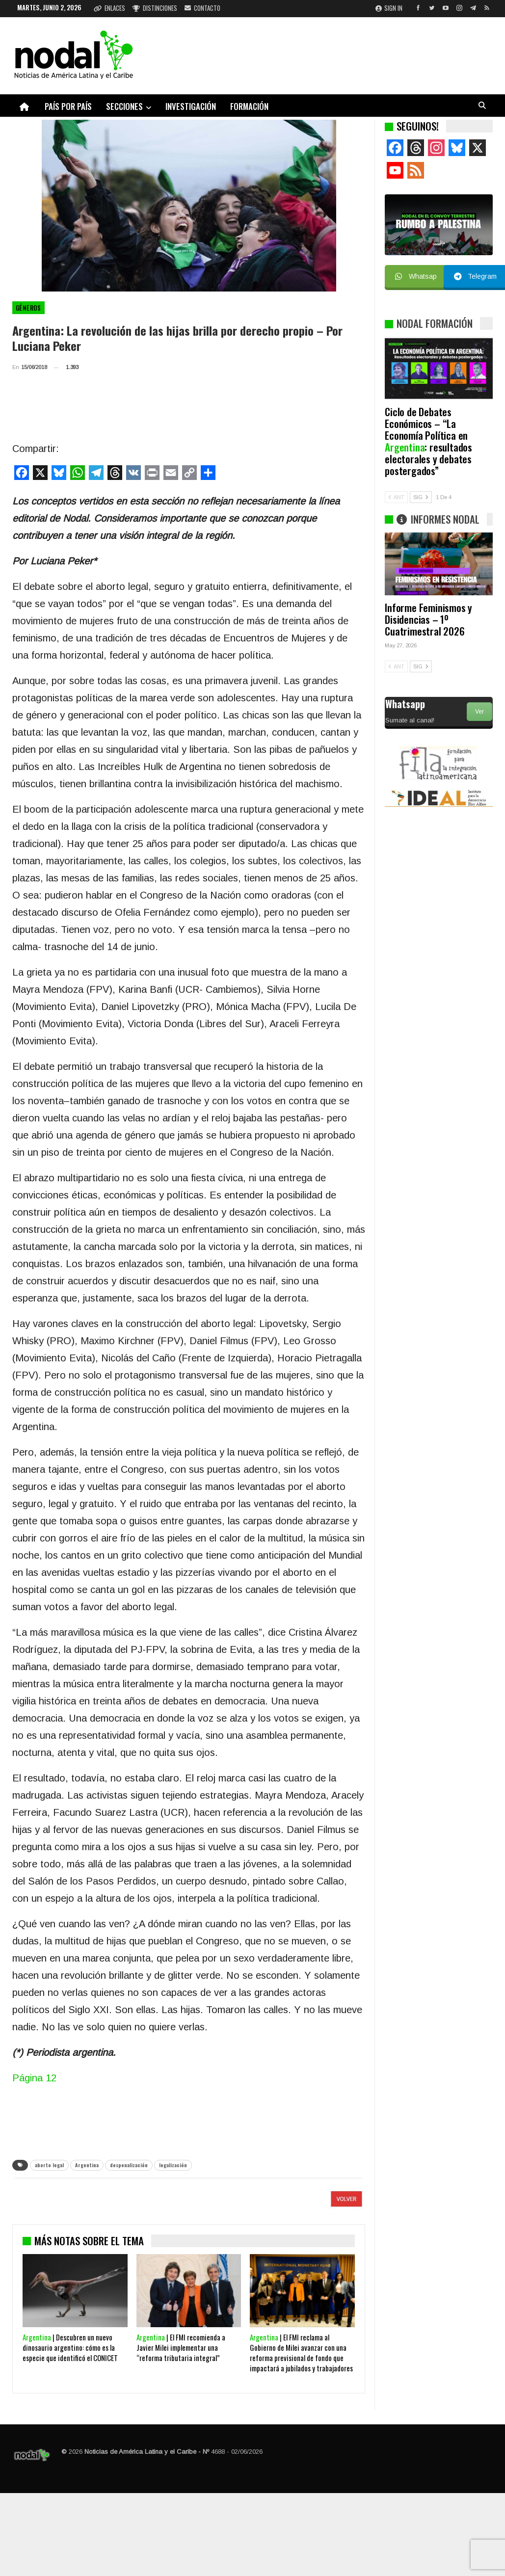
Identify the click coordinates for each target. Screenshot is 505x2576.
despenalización (129, 2165)
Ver (479, 711)
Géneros (28, 308)
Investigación (190, 106)
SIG (420, 497)
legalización (173, 2165)
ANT (396, 497)
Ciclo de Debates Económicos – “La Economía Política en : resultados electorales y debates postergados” (428, 441)
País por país (68, 106)
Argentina (87, 2165)
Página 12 (34, 2077)
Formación (249, 106)
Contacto (202, 8)
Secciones (124, 106)
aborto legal (49, 2165)
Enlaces (109, 8)
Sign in (388, 8)
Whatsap (416, 276)
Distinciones (155, 8)
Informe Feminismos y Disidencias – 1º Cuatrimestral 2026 (428, 619)
